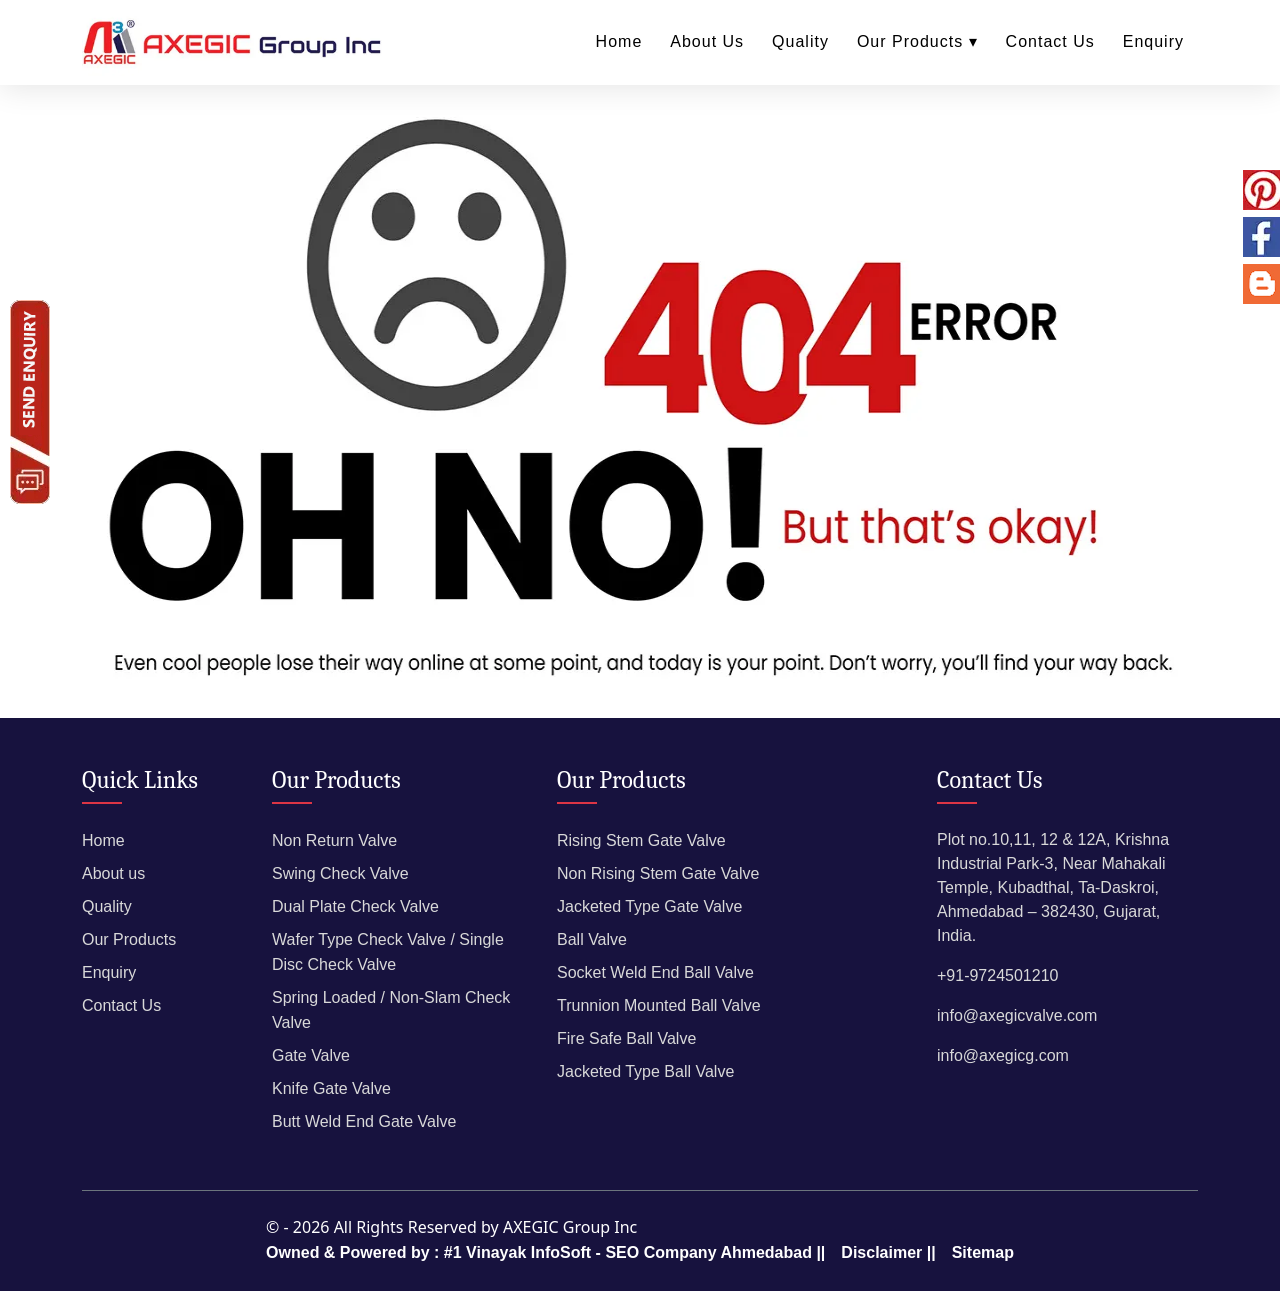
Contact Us (1050, 41)
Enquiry (1153, 41)
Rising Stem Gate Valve (641, 840)
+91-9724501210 (997, 975)
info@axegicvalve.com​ (1017, 1015)
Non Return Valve (334, 840)
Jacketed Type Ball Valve (645, 1071)
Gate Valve (311, 1055)
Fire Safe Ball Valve (626, 1038)
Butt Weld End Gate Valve (364, 1121)
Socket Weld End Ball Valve (655, 972)
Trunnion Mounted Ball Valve (659, 1005)
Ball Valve (592, 939)
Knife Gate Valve (331, 1088)
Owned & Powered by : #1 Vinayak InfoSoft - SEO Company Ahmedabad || (545, 1252)
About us (113, 873)
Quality (800, 41)
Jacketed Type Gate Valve (649, 906)
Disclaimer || (888, 1252)
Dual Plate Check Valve (355, 906)
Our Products (129, 939)
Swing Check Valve (340, 873)
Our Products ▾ (917, 41)
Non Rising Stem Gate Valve (658, 873)
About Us (707, 41)
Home (619, 41)
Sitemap (983, 1252)
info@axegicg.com (1003, 1055)
